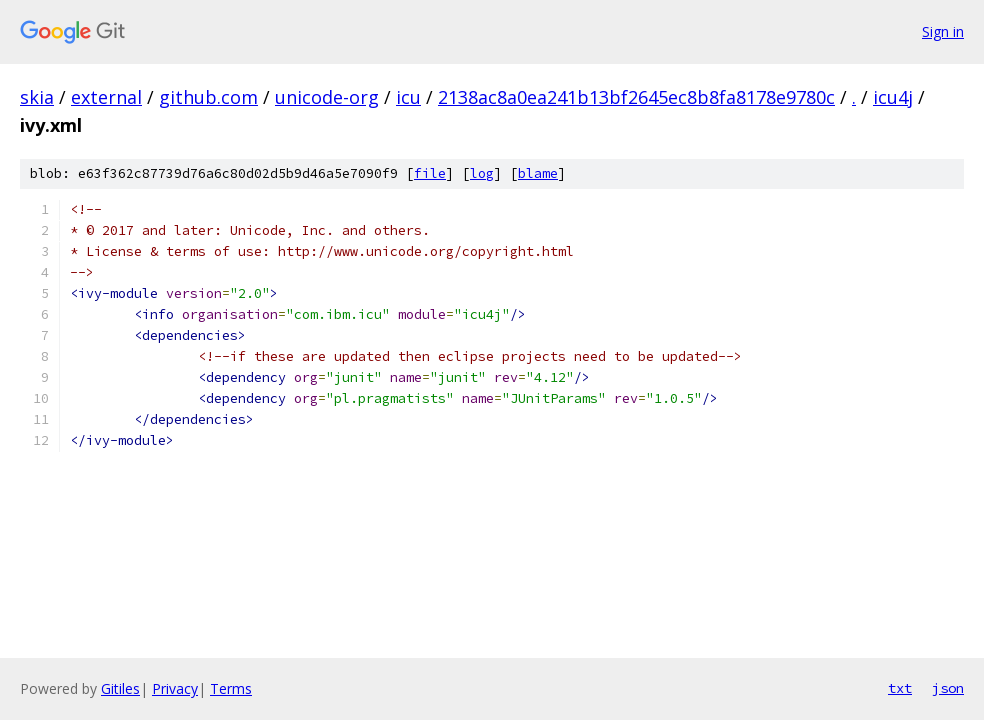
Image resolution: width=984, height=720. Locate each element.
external (106, 97)
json (948, 688)
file (430, 173)
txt (900, 688)
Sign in (943, 31)
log (482, 173)
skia (37, 97)
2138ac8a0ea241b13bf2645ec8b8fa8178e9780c (636, 97)
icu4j (893, 97)
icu (408, 97)
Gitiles (120, 688)
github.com (208, 97)
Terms (231, 688)
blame (538, 173)
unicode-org (327, 97)
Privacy (175, 688)
